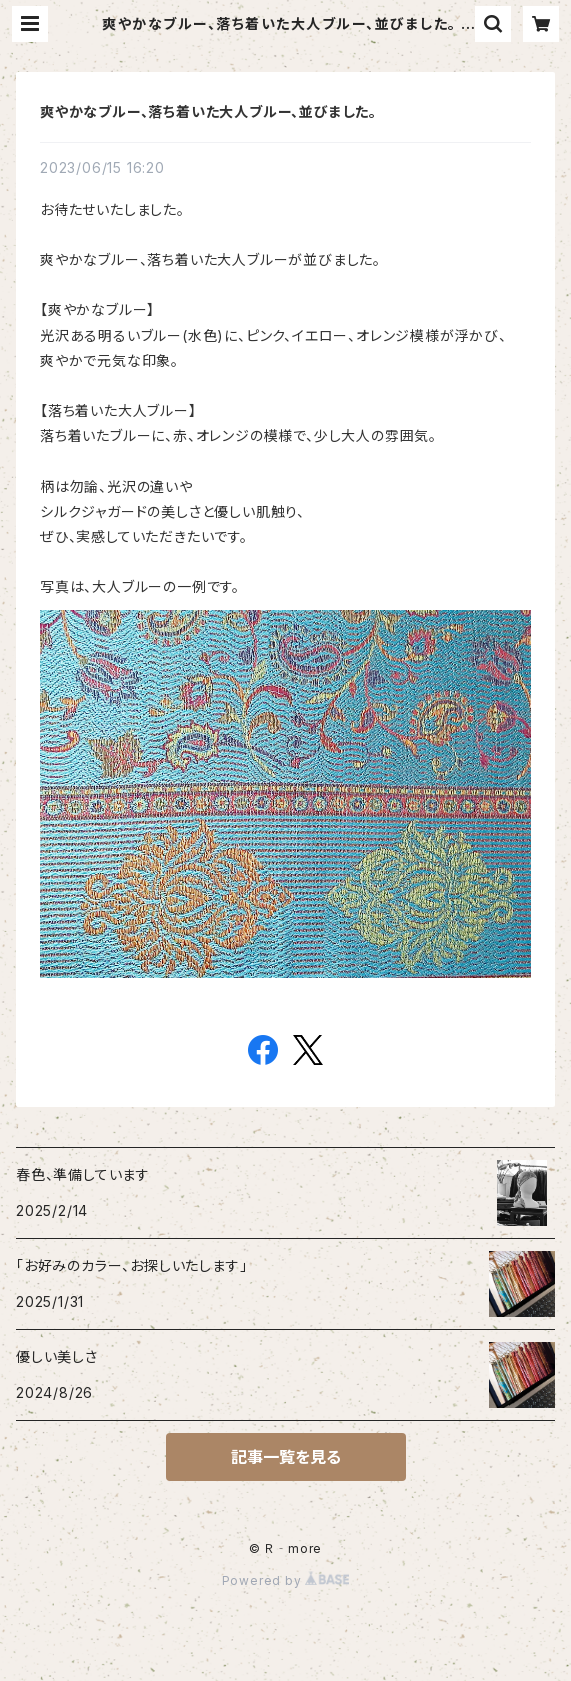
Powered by (286, 1580)
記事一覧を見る (286, 1457)
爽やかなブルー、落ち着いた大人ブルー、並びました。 (208, 111)
